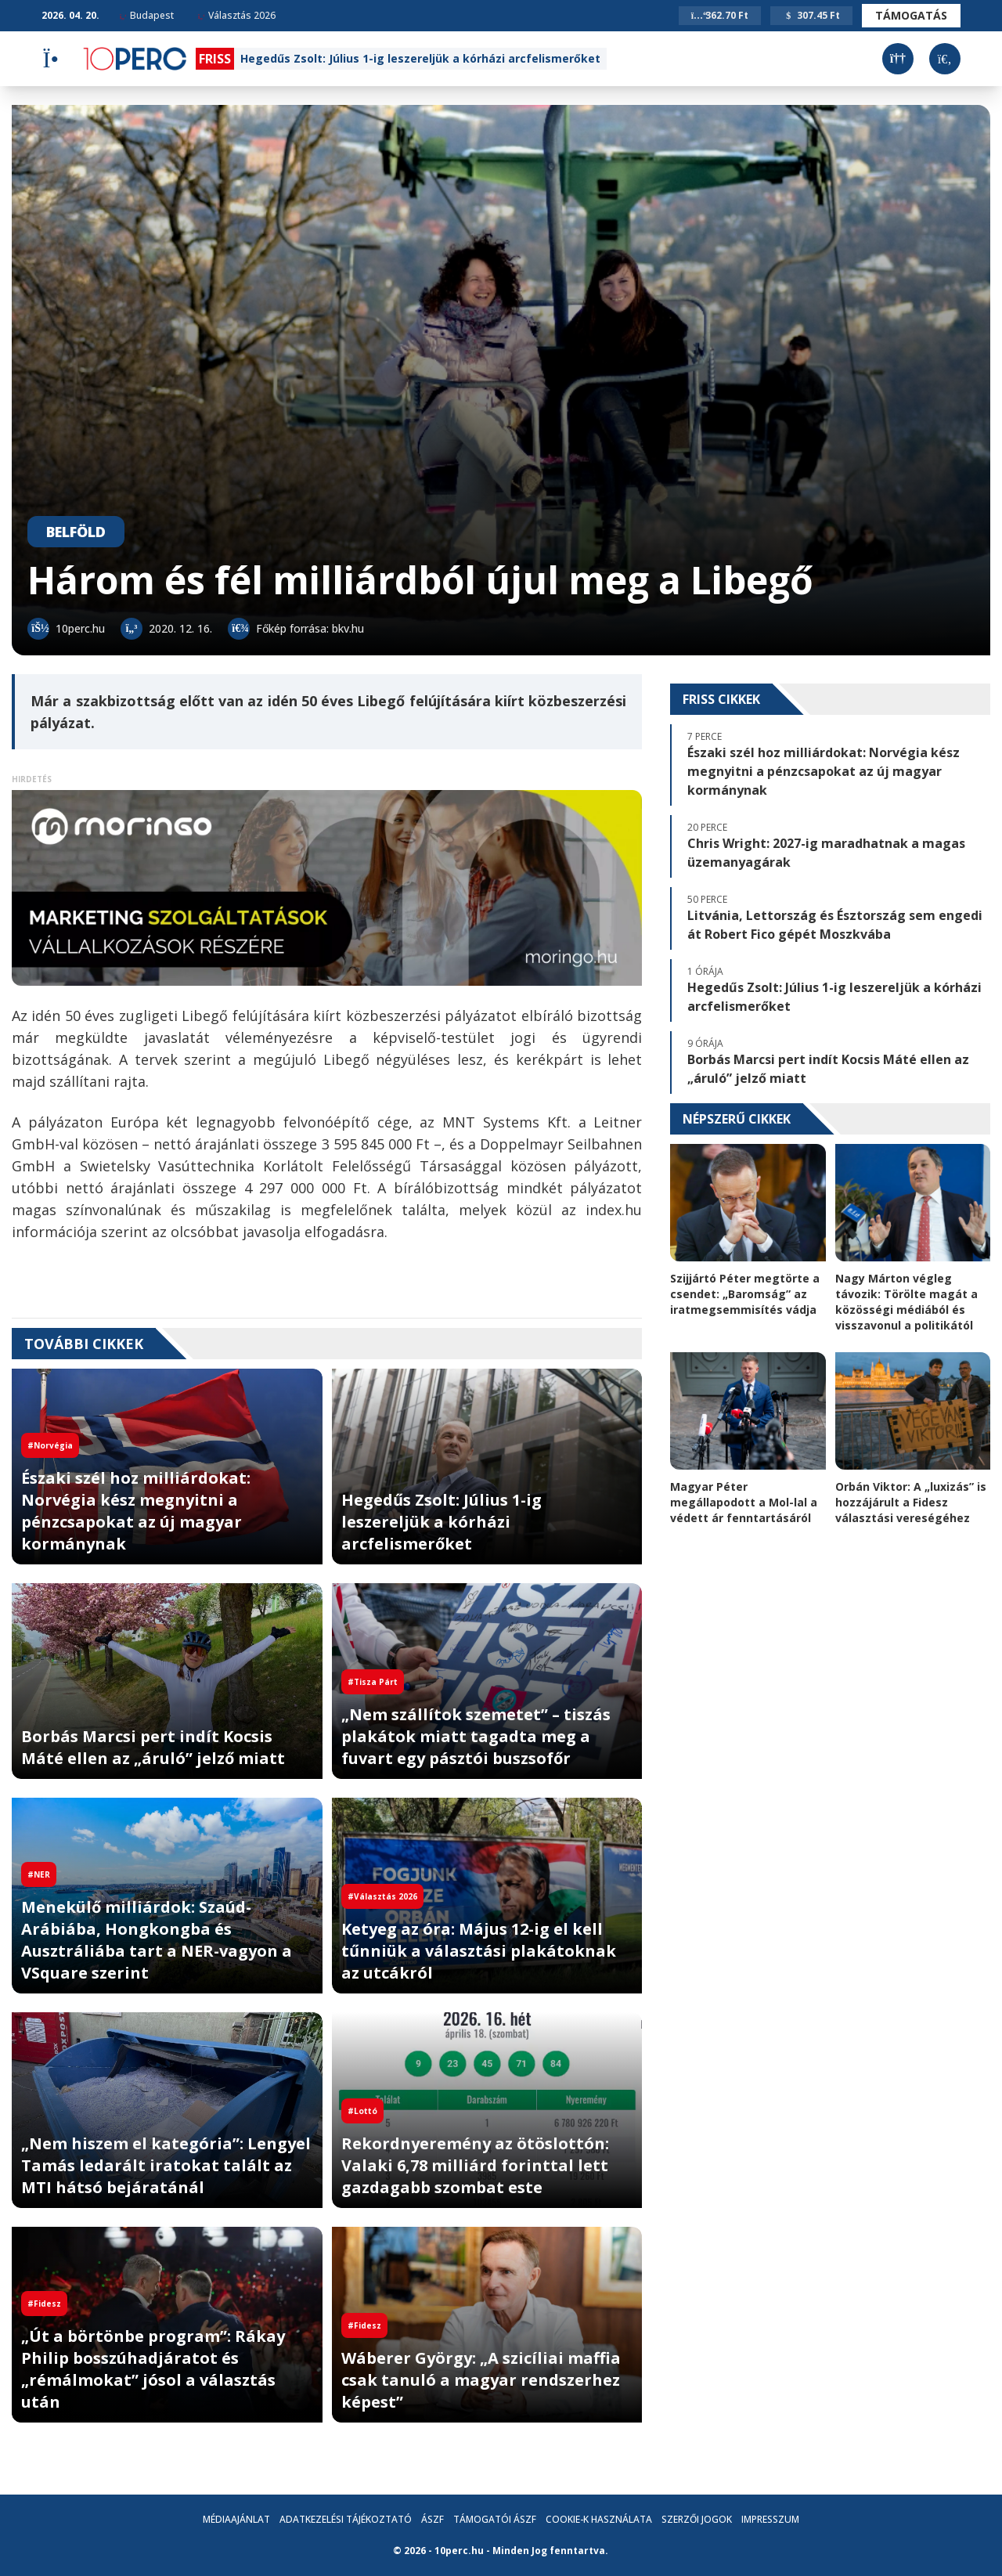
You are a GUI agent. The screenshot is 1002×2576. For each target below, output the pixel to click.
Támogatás (911, 15)
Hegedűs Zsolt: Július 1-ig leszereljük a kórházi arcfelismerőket (420, 58)
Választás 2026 (236, 15)
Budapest (146, 15)
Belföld (76, 531)
